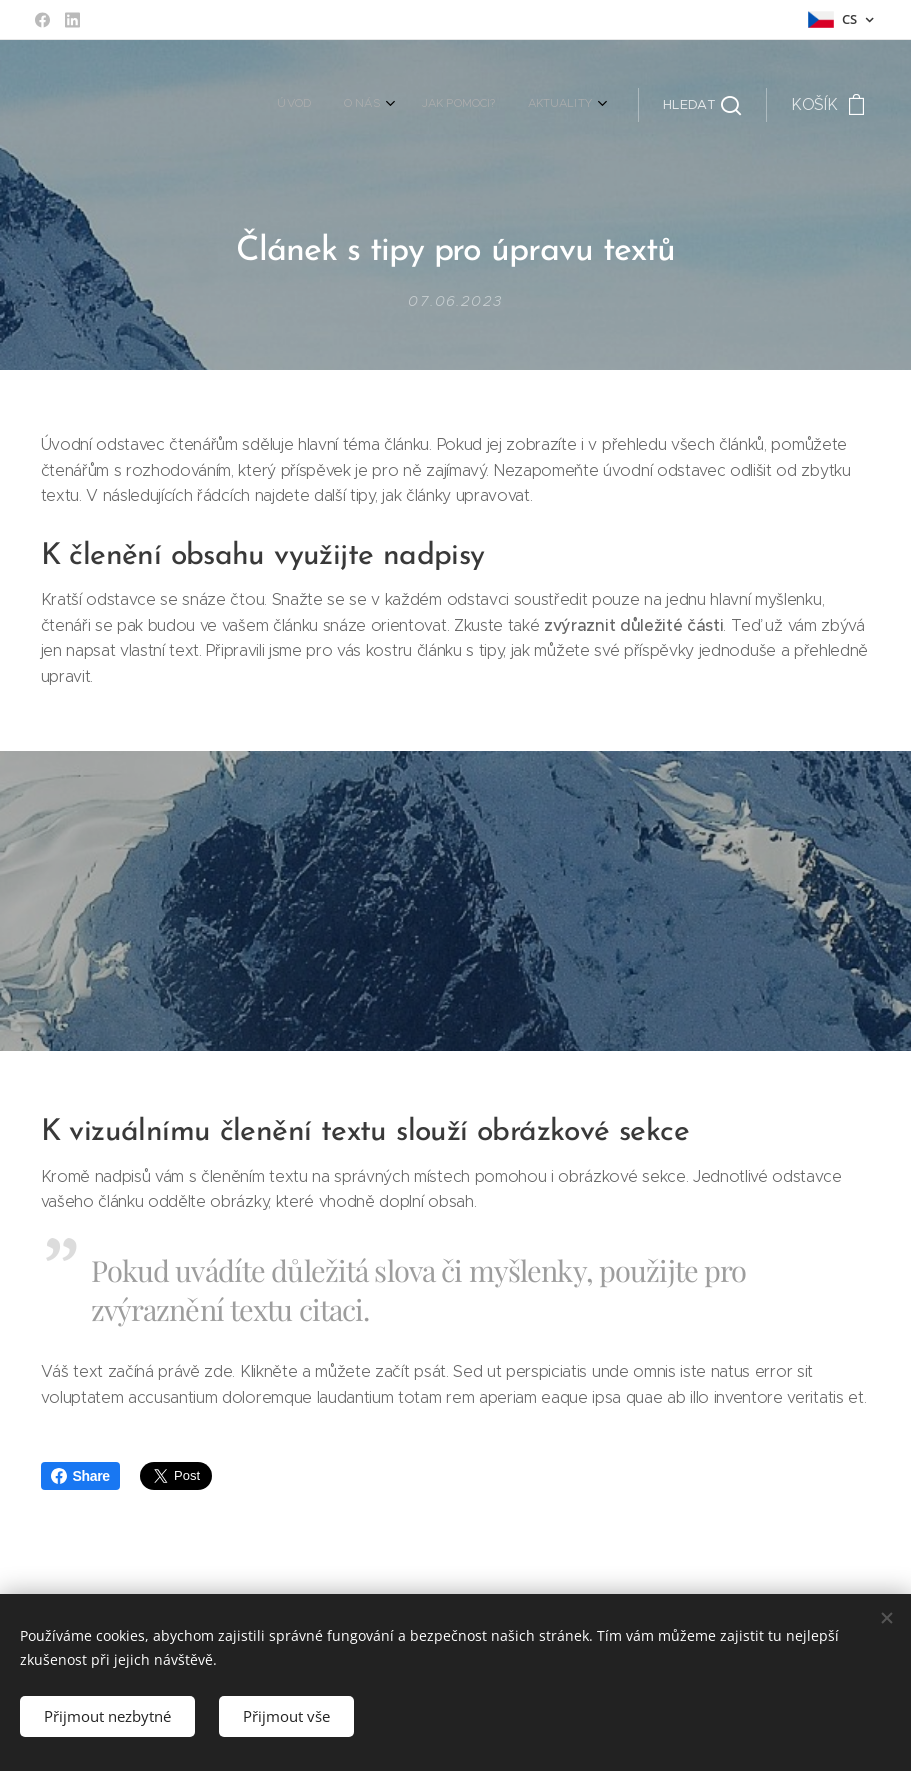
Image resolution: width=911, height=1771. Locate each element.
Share (80, 1476)
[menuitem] (491, 105)
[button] (702, 105)
